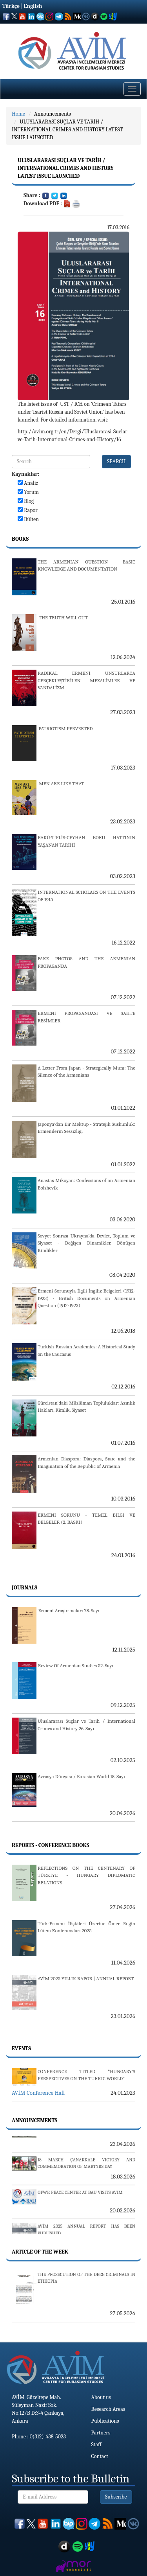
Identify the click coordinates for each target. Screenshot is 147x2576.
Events (21, 2048)
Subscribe (116, 2496)
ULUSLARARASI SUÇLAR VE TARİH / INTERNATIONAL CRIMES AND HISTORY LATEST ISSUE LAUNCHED (67, 129)
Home (18, 113)
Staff (96, 2444)
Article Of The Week (40, 2251)
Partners (101, 2432)
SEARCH (116, 461)
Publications (105, 2421)
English (33, 6)
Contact (99, 2456)
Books (20, 539)
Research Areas (108, 2409)
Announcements (52, 113)
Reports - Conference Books (50, 1845)
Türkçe (11, 6)
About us (101, 2397)
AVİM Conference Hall (38, 2092)
